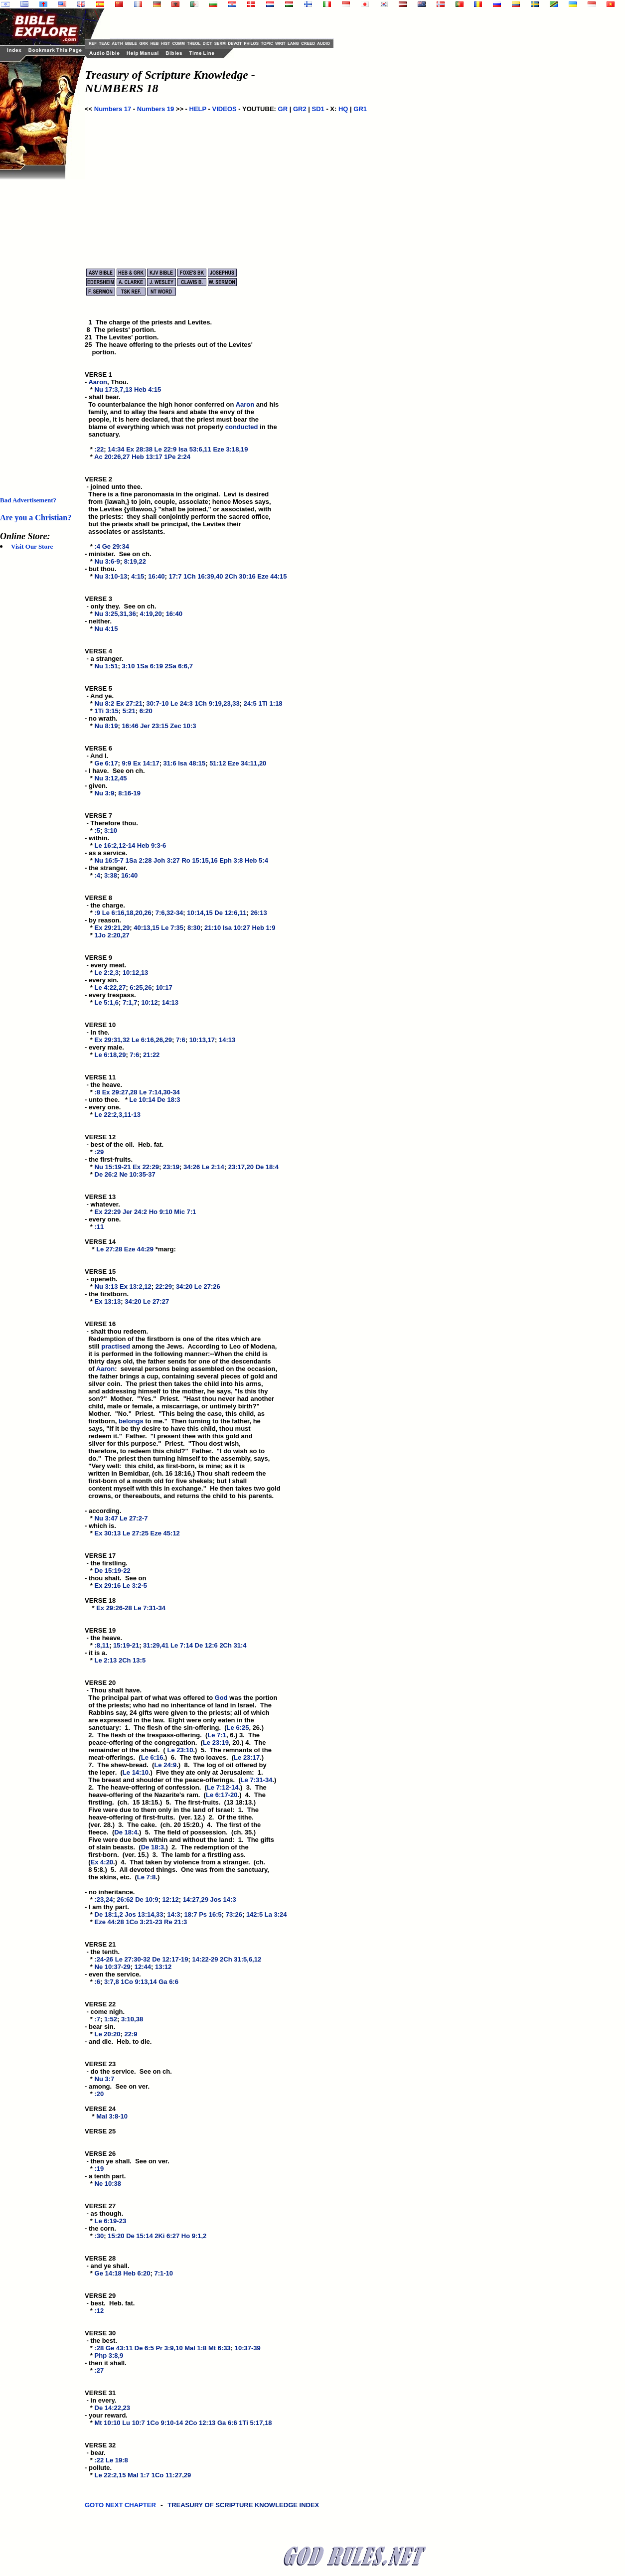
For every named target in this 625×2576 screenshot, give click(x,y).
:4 (98, 546)
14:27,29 (195, 1899)
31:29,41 (155, 1645)
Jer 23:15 (154, 726)
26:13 (259, 912)
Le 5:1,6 (107, 1002)
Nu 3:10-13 (111, 576)
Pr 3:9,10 (169, 2348)
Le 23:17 (247, 1757)
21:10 (212, 927)
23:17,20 (241, 1167)
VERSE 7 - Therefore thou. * (111, 823)
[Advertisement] (40, 328)
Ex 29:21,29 (112, 927)
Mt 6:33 (219, 2348)
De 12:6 (206, 1645)
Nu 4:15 (106, 628)
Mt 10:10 (108, 2422)
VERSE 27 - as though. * (104, 2213)
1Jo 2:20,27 (112, 935)
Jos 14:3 (223, 1899)
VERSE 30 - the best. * (101, 2340)
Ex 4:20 (102, 1862)
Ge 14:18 (108, 2273)
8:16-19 (129, 793)
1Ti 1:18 (270, 703)
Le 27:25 (136, 1533)
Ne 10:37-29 (113, 1966)
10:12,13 (135, 972)
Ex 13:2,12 (136, 1286)
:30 (99, 2236)
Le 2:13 (106, 1660)
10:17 (164, 987)
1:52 (110, 2019)
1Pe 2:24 (177, 456)
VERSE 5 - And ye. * (99, 696)
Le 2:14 (213, 1167)
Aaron (97, 382)
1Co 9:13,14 (138, 1981)
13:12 (163, 1966)
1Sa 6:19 (150, 666)
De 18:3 (168, 1099)
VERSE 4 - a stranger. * (104, 658)
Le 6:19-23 (111, 2221)
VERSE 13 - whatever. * (102, 1204)
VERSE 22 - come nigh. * (105, 2011)
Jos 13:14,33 (144, 1914)
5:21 (129, 711)
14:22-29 (205, 1959)
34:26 (191, 1167)
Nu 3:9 (105, 793)
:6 (98, 1981)
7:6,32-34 (169, 912)
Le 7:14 (181, 1645)
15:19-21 (126, 1645)
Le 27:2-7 (134, 1518)
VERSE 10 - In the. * (101, 1032)
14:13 (170, 1002)
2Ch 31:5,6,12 (240, 1959)
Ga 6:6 (168, 1981)
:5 (98, 830)
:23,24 (104, 1899)
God (221, 1697)
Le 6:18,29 (110, 1055)
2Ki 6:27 (167, 2236)
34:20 (184, 1286)
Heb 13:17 (147, 456)
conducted (241, 427)
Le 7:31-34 (149, 1608)
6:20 (146, 711)
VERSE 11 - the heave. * (103, 1084)
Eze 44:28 (109, 1922)
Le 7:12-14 (223, 1787)
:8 (98, 1092)
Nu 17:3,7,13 (114, 389)
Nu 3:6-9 (107, 561)
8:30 (193, 927)
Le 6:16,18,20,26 (127, 912)
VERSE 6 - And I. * (99, 756)
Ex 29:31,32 (112, 1040)
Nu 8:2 (105, 703)
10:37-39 (248, 2348)
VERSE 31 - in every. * (101, 2400)
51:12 (217, 763)
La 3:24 (276, 1914)
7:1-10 (164, 2273)
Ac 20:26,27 (112, 456)
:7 (98, 2019)
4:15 (137, 576)
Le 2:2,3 (107, 972)
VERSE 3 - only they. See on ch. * (120, 606)
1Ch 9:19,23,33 (216, 703)
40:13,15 (146, 927)
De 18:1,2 (109, 1914)
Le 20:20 (108, 2034)
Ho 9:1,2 (194, 2236)
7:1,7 (130, 1002)
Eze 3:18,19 (230, 449)
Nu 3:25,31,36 (115, 613)
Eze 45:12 (165, 1533)
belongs (131, 1421)
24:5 (250, 703)
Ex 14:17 (146, 763)
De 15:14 (139, 2236)
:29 (99, 1152)
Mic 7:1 (185, 1211)
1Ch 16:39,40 (203, 576)
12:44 (143, 1966)
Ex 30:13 (108, 1533)
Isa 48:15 (191, 763)
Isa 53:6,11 (194, 449)
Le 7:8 (146, 1877)
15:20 (116, 2236)
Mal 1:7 (139, 2475)
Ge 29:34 (115, 546)
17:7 (174, 576)
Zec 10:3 (183, 726)
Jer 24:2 (135, 1211)
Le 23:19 (216, 1742)
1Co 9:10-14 (165, 2422)
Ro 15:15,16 (199, 860)
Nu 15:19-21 (113, 1167)
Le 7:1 (216, 1735)
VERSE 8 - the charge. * (105, 905)
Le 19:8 (117, 2460)
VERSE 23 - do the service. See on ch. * (128, 2071)
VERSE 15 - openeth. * (101, 1279)
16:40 (156, 576)
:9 (98, 912)
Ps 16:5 (210, 1914)
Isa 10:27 (236, 927)
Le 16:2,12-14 (115, 845)
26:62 (125, 1899)
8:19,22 (135, 561)
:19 (99, 2168)
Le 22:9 (166, 449)
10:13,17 (202, 1040)
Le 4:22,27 (110, 987)
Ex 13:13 (108, 1301)
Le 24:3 (181, 703)
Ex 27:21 (129, 703)
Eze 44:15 (272, 576)
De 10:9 (146, 1899)
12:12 (170, 1899)
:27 (99, 2370)
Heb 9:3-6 (151, 845)
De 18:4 (267, 1167)
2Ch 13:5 (132, 1660)
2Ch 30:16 (240, 576)
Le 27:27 (156, 1301)
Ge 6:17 (106, 763)
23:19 (171, 1167)
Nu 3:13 (106, 1286)
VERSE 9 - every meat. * (105, 965)
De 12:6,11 (230, 912)
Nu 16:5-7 (109, 860)
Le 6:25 (238, 1727)
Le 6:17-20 (222, 1795)
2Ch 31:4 (232, 1645)
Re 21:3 (175, 1922)
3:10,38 (132, 2019)
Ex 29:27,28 (120, 1092)
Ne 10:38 (108, 2183)
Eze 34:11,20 (247, 763)
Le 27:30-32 (133, 1959)
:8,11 (102, 1645)
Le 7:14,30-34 (159, 1092)
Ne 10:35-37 (137, 1174)
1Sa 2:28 (139, 860)
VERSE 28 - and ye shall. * (107, 2266)
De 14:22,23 (113, 2408)
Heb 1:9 (263, 927)
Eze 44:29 (139, 1249)
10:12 (149, 1002)
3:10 (128, 666)
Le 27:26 (207, 1286)
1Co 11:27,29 (171, 2475)
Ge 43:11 (119, 2348)
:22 (99, 449)
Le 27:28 (109, 1249)
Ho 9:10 (160, 1211)
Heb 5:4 (256, 860)
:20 (99, 2094)
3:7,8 (111, 1981)
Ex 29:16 (108, 1585)
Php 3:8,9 (109, 2355)
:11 (99, 1226)
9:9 (126, 763)
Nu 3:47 (106, 1518)
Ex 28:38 (139, 449)
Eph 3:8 (231, 860)
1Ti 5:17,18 (255, 2422)
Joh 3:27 (167, 860)
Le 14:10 (136, 1772)
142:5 (254, 1914)
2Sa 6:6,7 (178, 666)
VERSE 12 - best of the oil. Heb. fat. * (124, 1144)
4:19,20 (151, 613)
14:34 (116, 449)
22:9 (131, 2034)
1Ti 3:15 (107, 711)
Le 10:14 (143, 1099)
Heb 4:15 (147, 389)
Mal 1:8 (195, 2348)
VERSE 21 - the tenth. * (102, 1952)
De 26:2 (106, 1174)
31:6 (169, 763)
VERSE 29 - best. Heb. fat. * (110, 2303)
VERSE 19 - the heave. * (103, 1638)
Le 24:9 (165, 1765)
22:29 (164, 1286)
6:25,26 (141, 987)
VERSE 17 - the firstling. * (106, 1563)
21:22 (151, 1055)
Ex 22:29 (146, 1167)
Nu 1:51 (106, 666)
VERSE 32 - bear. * (101, 2452)
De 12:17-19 (170, 1959)
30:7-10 (158, 703)
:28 (99, 2348)
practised (115, 1346)
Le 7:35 (172, 927)
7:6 (180, 1040)
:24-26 (104, 1959)
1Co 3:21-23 (144, 1922)
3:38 (110, 875)
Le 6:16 (152, 1757)
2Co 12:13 (200, 2422)
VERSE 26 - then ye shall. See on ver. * (127, 2161)
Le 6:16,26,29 (152, 1040)
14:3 (173, 1914)
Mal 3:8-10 (112, 2116)
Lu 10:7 (133, 2422)
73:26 (234, 1914)
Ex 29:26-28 (114, 1608)
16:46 (130, 726)
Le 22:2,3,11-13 (118, 1114)
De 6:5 (144, 2348)
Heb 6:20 (136, 2273)
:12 (99, 2310)
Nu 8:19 (106, 726)
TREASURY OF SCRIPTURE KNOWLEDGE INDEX (244, 2510)
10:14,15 (199, 912)
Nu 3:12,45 (111, 778)
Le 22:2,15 (110, 2475)
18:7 (190, 1914)
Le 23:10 (180, 1750)
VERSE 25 (100, 2131)
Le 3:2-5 (135, 1585)
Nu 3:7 (105, 2079)
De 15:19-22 (113, 1570)
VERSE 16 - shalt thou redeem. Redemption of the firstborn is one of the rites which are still (173, 1335)
